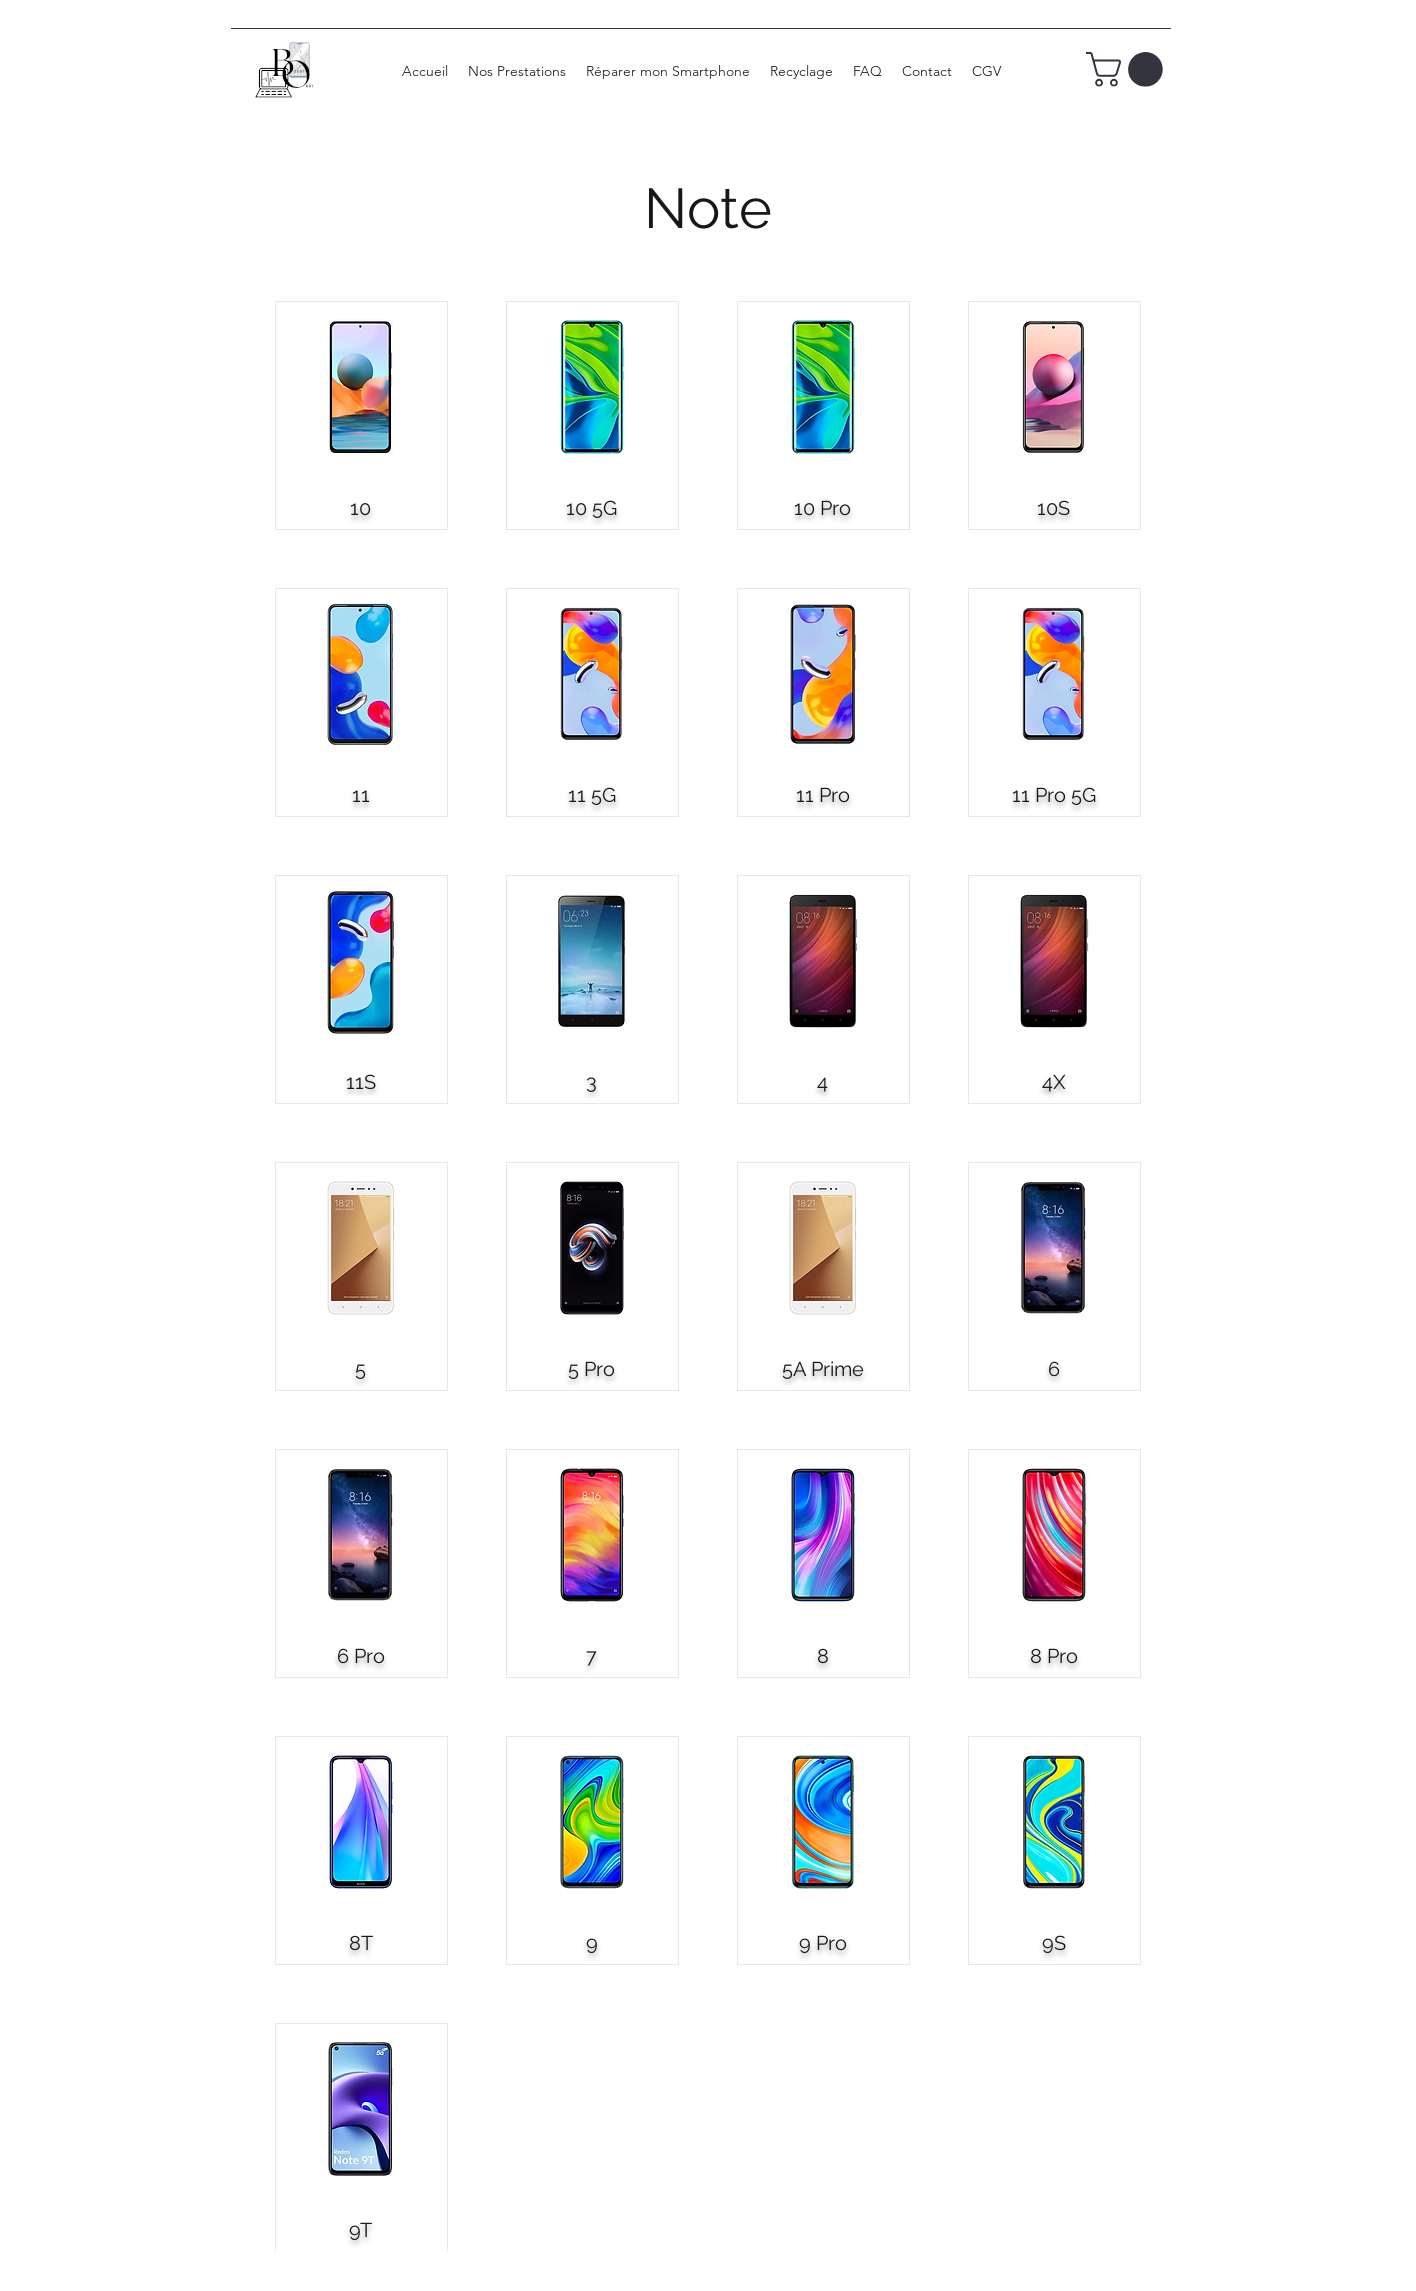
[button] (1128, 69)
